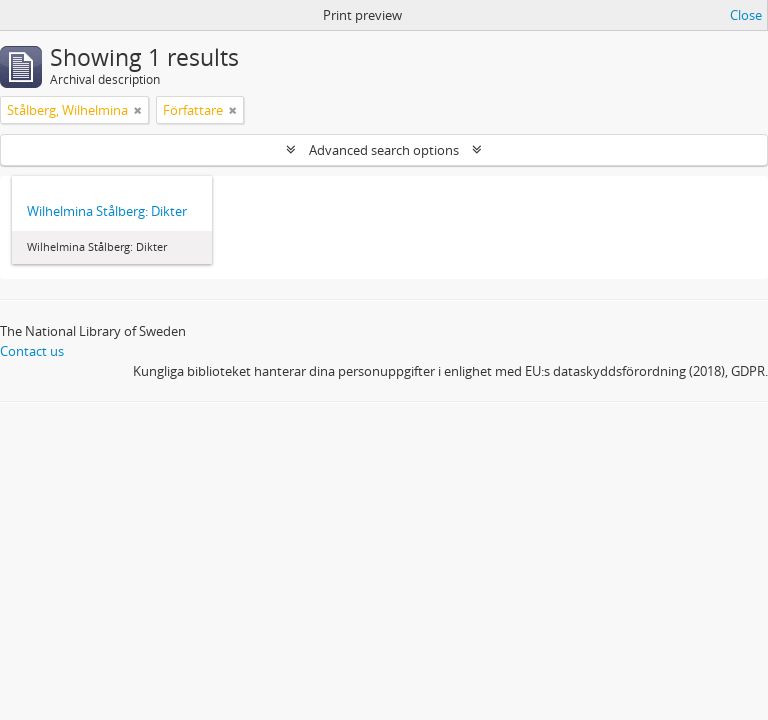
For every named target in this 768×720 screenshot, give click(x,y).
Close (746, 15)
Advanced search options (384, 150)
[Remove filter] (138, 110)
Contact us (32, 351)
